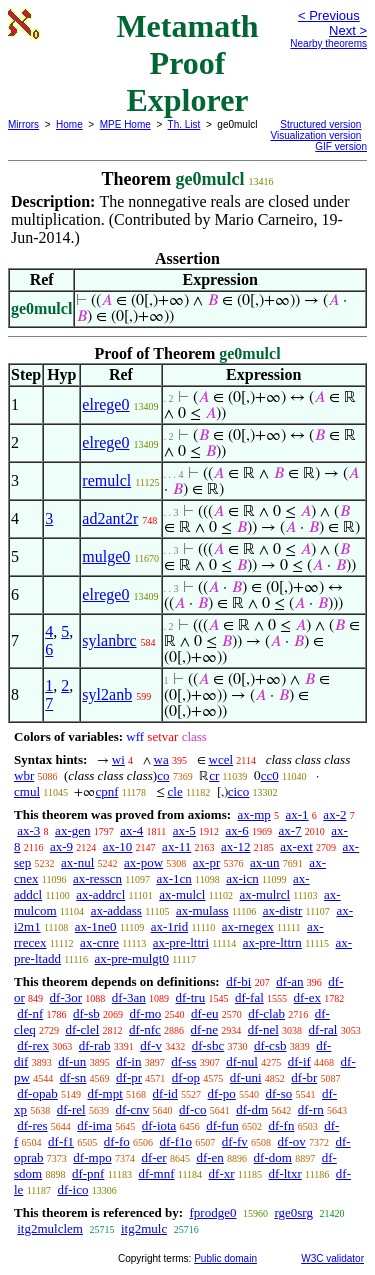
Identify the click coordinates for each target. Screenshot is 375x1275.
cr (214, 775)
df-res (32, 1125)
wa (161, 759)
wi (118, 759)
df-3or (66, 997)
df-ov (292, 1141)
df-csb (270, 1045)
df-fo (117, 1141)
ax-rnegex (248, 926)
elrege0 (105, 404)
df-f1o (176, 1141)
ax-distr (283, 910)
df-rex (33, 1045)
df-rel (71, 1109)
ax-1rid (170, 926)
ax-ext (296, 846)
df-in (128, 1061)
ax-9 (61, 846)
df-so (279, 1093)
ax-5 (184, 830)
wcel (221, 759)
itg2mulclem (50, 1228)
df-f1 (61, 1141)
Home (69, 124)
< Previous (329, 15)
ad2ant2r (110, 518)
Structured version (320, 124)
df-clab (266, 1013)
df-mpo (92, 1157)
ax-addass (116, 910)
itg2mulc (144, 1228)
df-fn (281, 1125)
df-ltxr (285, 1173)
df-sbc (208, 1045)
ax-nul (77, 862)
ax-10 (118, 846)
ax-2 (334, 814)
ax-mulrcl (265, 894)
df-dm (252, 1109)
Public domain (225, 1258)
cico (239, 791)
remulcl (106, 480)
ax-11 (176, 846)
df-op (186, 1077)
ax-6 (237, 830)
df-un (72, 1061)
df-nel (263, 1029)
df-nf (30, 1013)
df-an (289, 981)
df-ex (307, 997)
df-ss (183, 1061)
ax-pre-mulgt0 (132, 958)
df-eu (204, 1013)
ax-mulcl (182, 894)
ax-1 (297, 814)
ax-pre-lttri (181, 942)
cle (175, 791)
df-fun (222, 1125)
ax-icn (242, 878)
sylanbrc (109, 640)
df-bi (238, 981)
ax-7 (289, 830)
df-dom (273, 1157)
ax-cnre (99, 942)
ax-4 (131, 830)
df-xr (222, 1173)
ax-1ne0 (96, 926)
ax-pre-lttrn (272, 942)
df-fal (249, 997)
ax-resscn (97, 878)
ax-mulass (202, 910)
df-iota (159, 1125)
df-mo (145, 1013)
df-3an (129, 997)
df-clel (82, 1029)
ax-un (265, 862)
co (163, 775)
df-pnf (88, 1173)
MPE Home (125, 124)
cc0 (270, 775)
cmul (27, 791)
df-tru (191, 997)
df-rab (95, 1045)
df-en (209, 1157)
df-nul (242, 1061)
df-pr (129, 1077)
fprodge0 (212, 1212)
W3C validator (332, 1258)
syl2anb (107, 694)
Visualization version (315, 135)
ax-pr (206, 862)
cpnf (106, 791)
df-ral (323, 1029)
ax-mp (254, 814)
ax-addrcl (100, 894)
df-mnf (156, 1173)
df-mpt (104, 1093)
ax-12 (236, 846)
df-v (151, 1045)
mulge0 (106, 556)
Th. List (184, 124)
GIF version (341, 146)
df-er (153, 1157)
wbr (24, 775)
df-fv (235, 1141)
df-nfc (145, 1029)
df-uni (246, 1077)
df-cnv (132, 1109)
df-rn (311, 1109)
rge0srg (293, 1212)
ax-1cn (173, 878)
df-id (165, 1093)
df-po (222, 1093)
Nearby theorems (328, 43)
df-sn (73, 1077)
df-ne (204, 1029)
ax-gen (72, 830)
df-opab (37, 1093)
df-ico (72, 1189)
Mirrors (23, 124)
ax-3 (28, 830)
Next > (348, 30)
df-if (299, 1061)
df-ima (94, 1125)
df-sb (86, 1013)
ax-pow (143, 862)
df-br (304, 1077)
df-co (192, 1109)
